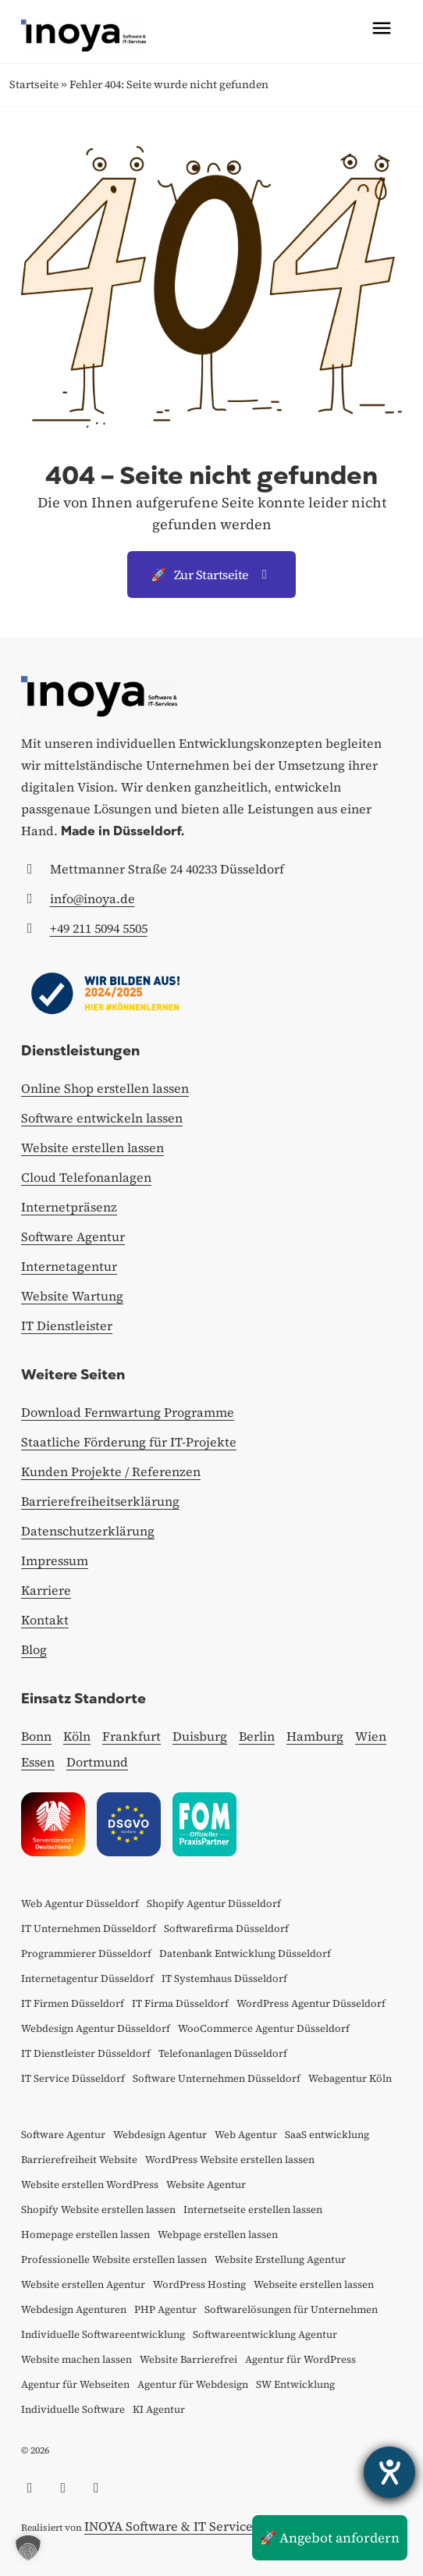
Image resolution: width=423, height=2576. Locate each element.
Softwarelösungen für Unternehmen (291, 2309)
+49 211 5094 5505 (99, 928)
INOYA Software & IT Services (171, 2526)
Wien (370, 1736)
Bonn (36, 1736)
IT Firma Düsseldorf (180, 2003)
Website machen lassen (76, 2359)
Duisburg (199, 1736)
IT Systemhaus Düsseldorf (224, 1978)
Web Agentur (246, 2134)
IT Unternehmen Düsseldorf (88, 1928)
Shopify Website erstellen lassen (98, 2209)
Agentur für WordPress (300, 2359)
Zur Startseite (211, 574)
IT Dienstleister (66, 1325)
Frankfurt (131, 1736)
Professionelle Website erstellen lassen (114, 2259)
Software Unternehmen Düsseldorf (216, 2078)
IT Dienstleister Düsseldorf (86, 2053)
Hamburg (314, 1736)
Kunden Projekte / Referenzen (111, 1471)
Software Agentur (73, 1236)
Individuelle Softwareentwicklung (103, 2334)
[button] (28, 2548)
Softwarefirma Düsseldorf (226, 1928)
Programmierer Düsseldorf (86, 1953)
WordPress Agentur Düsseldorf (311, 2003)
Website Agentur (206, 2184)
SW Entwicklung (295, 2384)
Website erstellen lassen (92, 1147)
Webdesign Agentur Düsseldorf (95, 2028)
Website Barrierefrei (188, 2359)
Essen (38, 1761)
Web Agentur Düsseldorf (80, 1903)
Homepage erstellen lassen (85, 2234)
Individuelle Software (73, 2409)
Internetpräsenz (69, 1206)
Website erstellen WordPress (89, 2184)
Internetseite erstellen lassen (252, 2209)
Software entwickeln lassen (102, 1117)
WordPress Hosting (199, 2284)
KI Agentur (159, 2409)
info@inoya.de (92, 898)
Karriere (46, 1590)
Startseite (34, 84)
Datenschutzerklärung (88, 1530)
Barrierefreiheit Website (79, 2159)
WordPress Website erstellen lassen (230, 2159)
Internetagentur (69, 1266)
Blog (34, 1649)
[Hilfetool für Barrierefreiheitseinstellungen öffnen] (389, 2472)
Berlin (257, 1736)
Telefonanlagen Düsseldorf (222, 2053)
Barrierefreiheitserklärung (100, 1501)
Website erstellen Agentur (83, 2284)
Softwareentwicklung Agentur (265, 2334)
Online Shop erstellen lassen (105, 1088)
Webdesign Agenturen (73, 2309)
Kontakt (45, 1619)
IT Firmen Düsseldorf (72, 2003)
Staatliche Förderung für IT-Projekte (128, 1441)
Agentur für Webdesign (192, 2384)
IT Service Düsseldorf (73, 2078)
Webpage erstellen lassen (218, 2234)
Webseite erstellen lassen (314, 2284)
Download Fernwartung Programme (127, 1412)
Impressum (54, 1560)
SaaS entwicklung (327, 2134)
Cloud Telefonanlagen (86, 1177)
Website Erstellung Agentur (280, 2259)
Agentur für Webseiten (75, 2384)
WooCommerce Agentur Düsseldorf (264, 2028)
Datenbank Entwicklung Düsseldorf (245, 1953)
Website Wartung (72, 1295)
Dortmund (97, 1761)
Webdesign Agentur (160, 2134)
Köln (77, 1736)
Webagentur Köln (350, 2078)
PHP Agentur (165, 2309)
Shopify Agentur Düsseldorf (214, 1903)
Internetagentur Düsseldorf (87, 1978)
